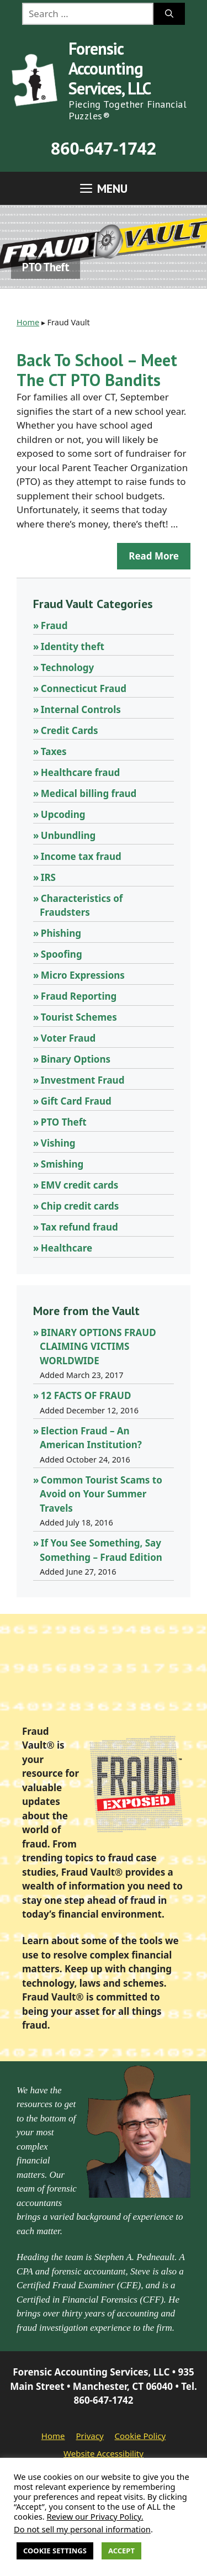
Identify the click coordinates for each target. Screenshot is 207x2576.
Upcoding (63, 814)
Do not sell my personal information (82, 2529)
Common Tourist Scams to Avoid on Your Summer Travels (101, 1494)
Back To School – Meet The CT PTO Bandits (97, 369)
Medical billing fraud (89, 793)
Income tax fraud (81, 856)
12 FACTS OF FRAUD (86, 1395)
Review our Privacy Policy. (94, 2516)
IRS (48, 877)
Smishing (62, 1164)
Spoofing (61, 954)
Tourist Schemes (79, 1017)
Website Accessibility (103, 2453)
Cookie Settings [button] (55, 2551)
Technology (67, 667)
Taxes (54, 751)
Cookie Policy (140, 2435)
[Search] (169, 14)
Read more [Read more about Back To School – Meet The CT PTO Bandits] (154, 556)
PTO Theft (64, 1122)
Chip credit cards (80, 1206)
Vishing (58, 1143)
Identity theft (72, 646)
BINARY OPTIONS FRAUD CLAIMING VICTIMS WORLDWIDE (98, 1346)
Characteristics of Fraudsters (81, 905)
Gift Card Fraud (76, 1101)
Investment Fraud (83, 1080)
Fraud (54, 625)
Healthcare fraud (80, 772)
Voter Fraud (68, 1038)
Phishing (61, 933)
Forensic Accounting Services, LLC (109, 68)
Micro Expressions (83, 975)
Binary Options (75, 1059)
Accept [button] (121, 2551)
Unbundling (68, 835)
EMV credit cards (79, 1185)
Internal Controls (81, 709)
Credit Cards (69, 730)
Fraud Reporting (79, 996)
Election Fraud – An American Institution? (91, 1437)
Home (28, 322)
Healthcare (66, 1248)
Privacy (90, 2435)
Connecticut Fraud (83, 688)
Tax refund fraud (79, 1227)
